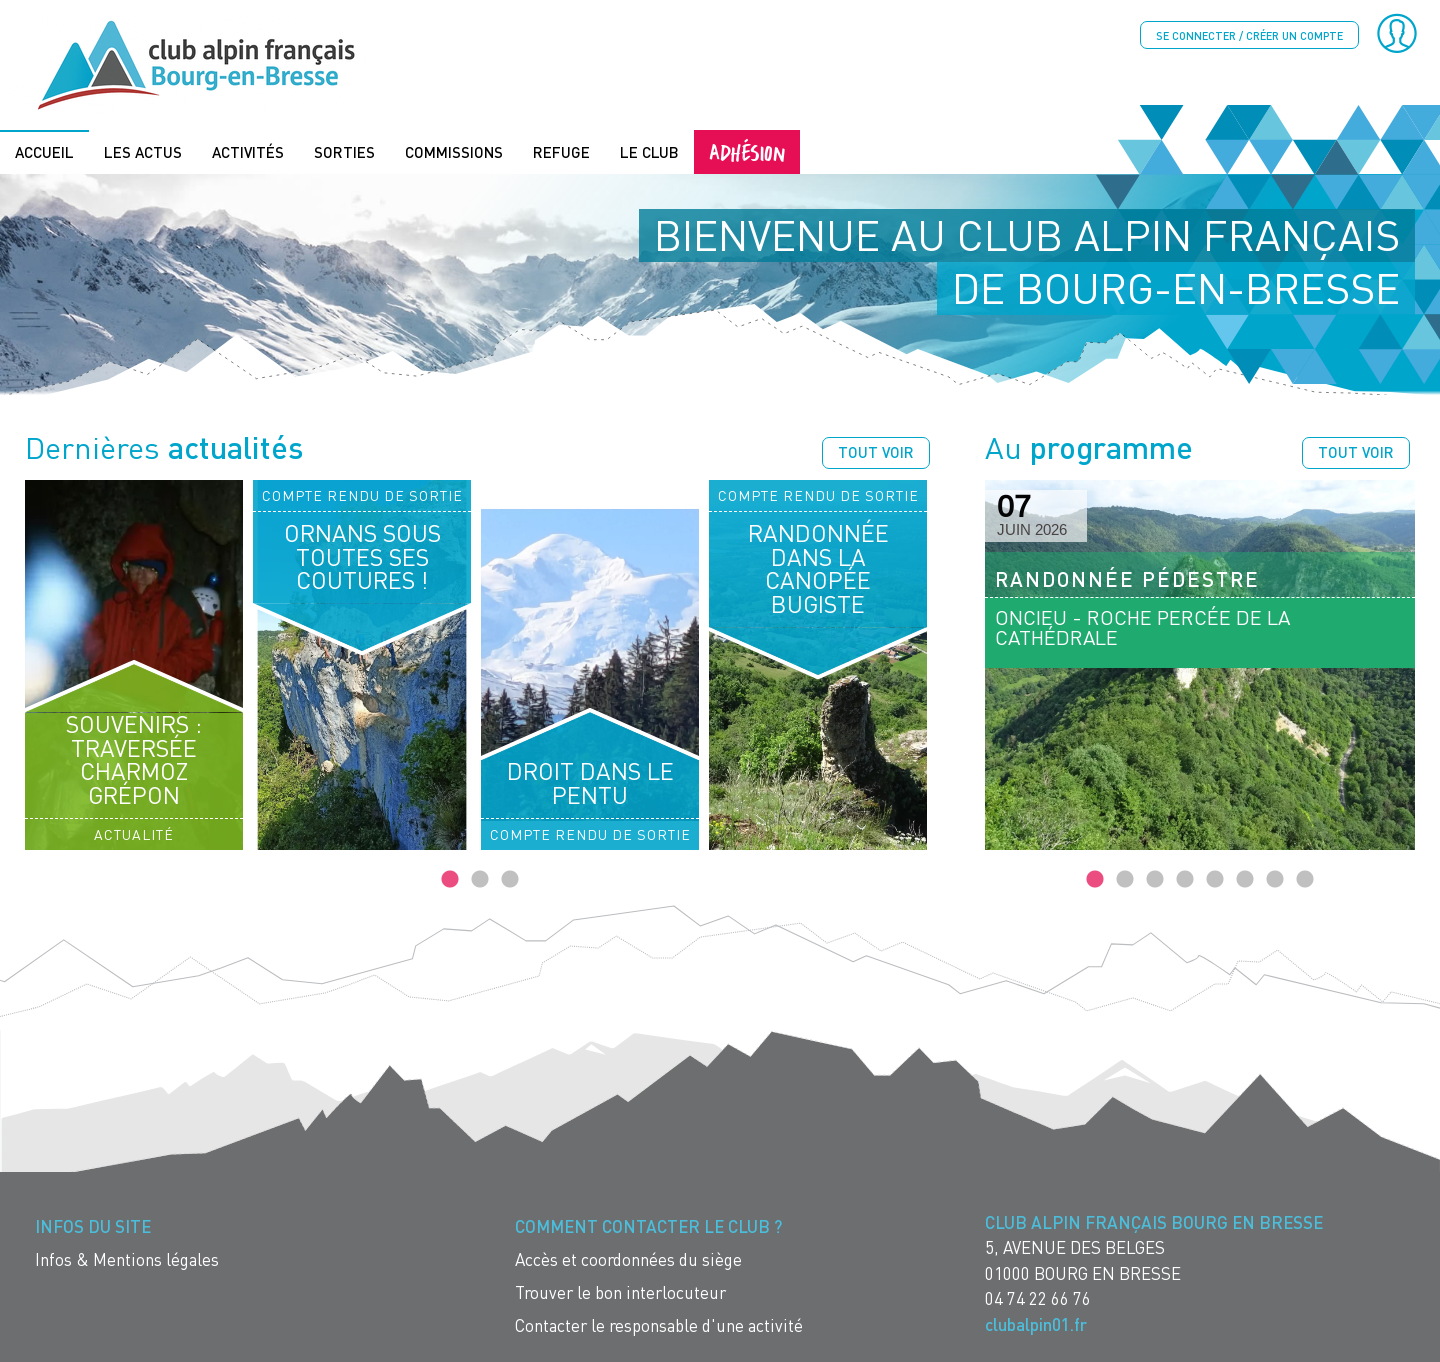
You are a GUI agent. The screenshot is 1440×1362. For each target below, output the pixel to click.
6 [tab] (1245, 880)
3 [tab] (510, 880)
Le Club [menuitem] (649, 152)
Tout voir (876, 452)
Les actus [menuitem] (143, 152)
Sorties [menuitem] (344, 152)
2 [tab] (480, 880)
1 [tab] (450, 880)
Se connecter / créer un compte (1249, 35)
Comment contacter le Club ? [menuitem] (648, 1226)
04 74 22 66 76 (1038, 1298)
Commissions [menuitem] (454, 152)
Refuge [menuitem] (561, 152)
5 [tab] (1215, 880)
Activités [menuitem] (248, 152)
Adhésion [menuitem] (747, 151)
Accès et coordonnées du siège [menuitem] (628, 1259)
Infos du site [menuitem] (93, 1226)
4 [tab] (1185, 880)
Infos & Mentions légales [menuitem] (127, 1259)
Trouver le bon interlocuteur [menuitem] (620, 1292)
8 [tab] (1305, 880)
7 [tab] (1275, 880)
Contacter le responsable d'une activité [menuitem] (659, 1325)
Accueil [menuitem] (44, 152)
